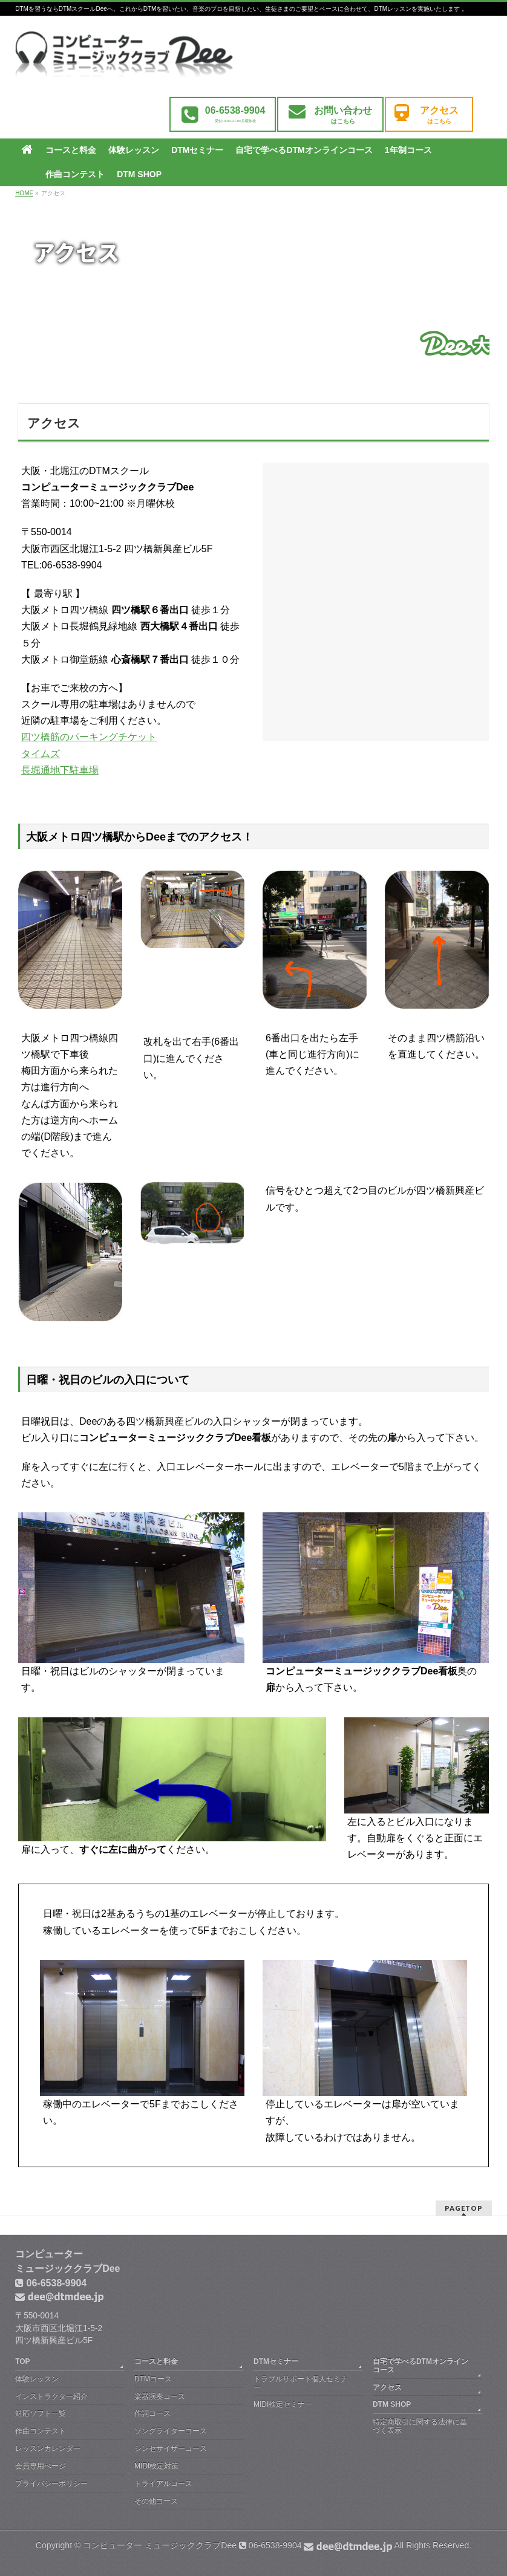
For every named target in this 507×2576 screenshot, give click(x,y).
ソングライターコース (170, 2431)
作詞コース (152, 2413)
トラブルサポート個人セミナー (300, 2383)
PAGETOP (464, 2208)
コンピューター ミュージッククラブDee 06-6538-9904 (237, 2545)
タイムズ (40, 754)
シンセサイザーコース (170, 2448)
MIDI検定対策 (156, 2466)
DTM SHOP (392, 2404)
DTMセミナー (275, 2361)
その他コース (156, 2501)
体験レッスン (37, 2379)
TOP (22, 2361)
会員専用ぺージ (40, 2466)
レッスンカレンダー (47, 2448)
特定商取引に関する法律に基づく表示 (420, 2426)
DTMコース (153, 2379)
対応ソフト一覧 (40, 2413)
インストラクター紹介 (51, 2396)
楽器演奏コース (159, 2396)
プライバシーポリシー (51, 2483)
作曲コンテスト (40, 2431)
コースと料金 (156, 2361)
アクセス (387, 2387)
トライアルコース (163, 2483)
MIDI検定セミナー (282, 2404)
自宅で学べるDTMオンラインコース (420, 2365)
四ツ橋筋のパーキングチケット (89, 737)
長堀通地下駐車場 (60, 770)
